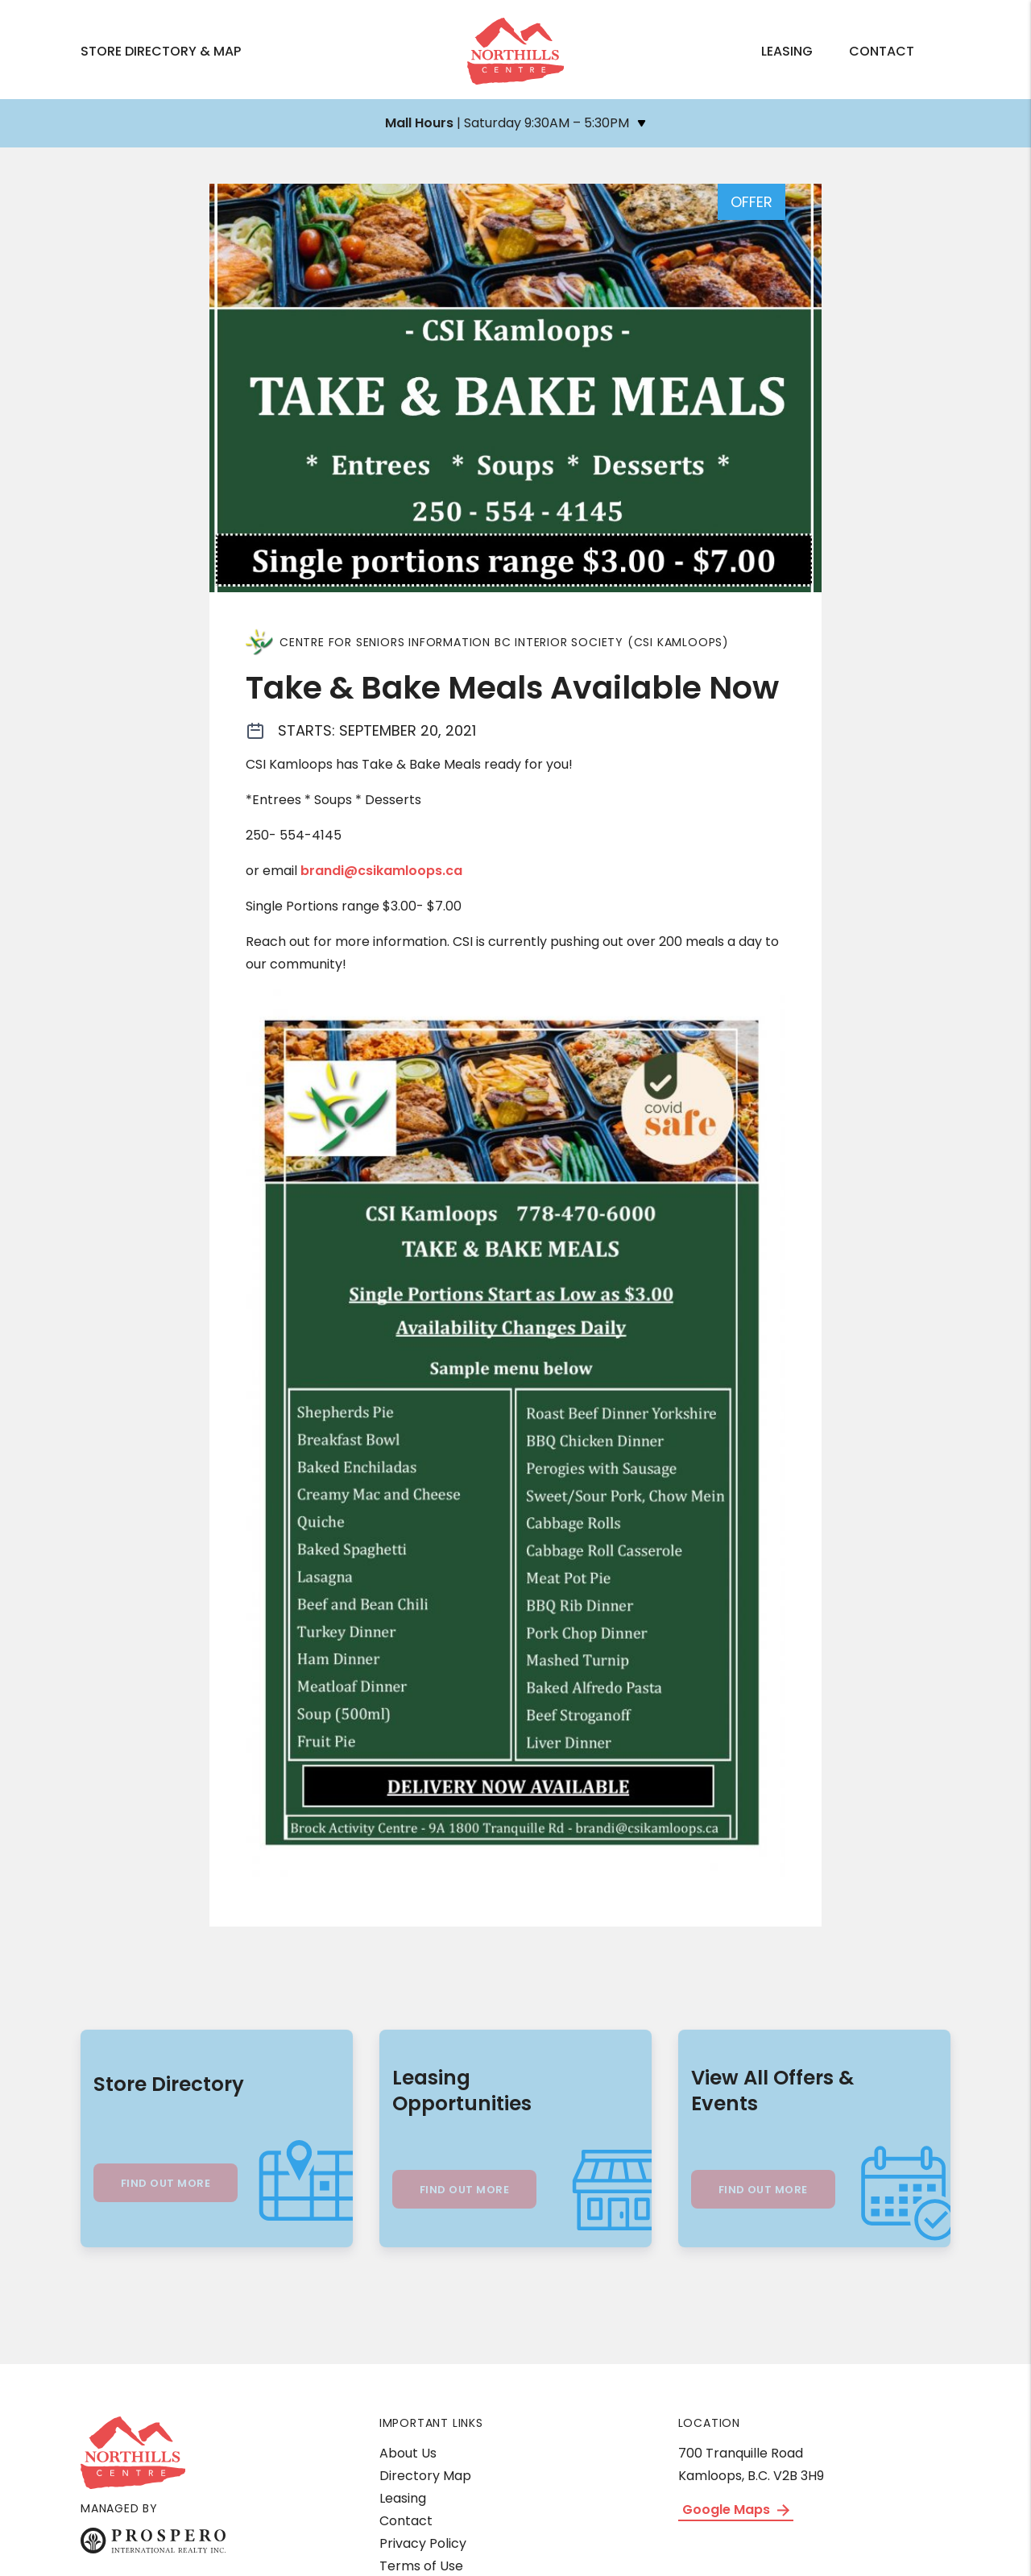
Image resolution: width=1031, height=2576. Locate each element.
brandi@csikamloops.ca (381, 870)
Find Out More (165, 2183)
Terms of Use (421, 2566)
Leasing (787, 51)
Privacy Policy (422, 2543)
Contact (881, 51)
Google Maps (735, 2509)
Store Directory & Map (161, 51)
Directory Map (425, 2475)
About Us (408, 2453)
